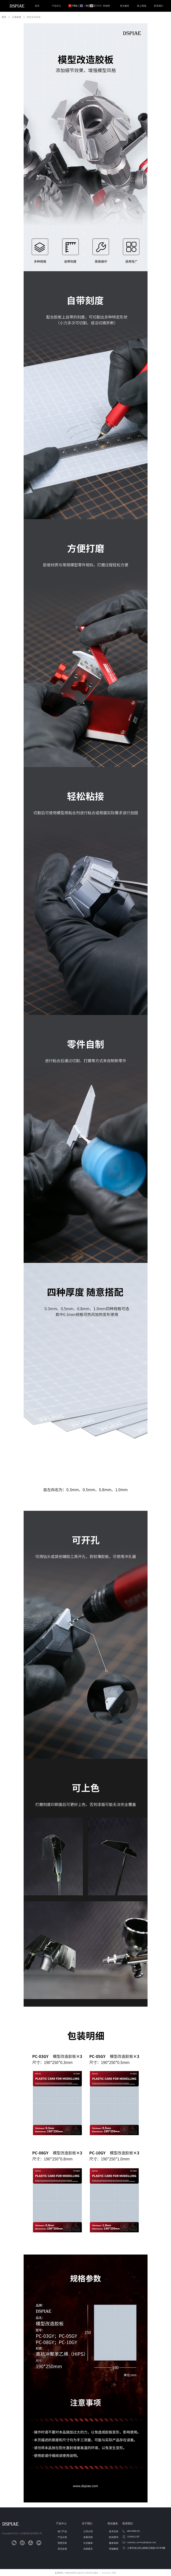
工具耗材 (16, 17)
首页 (4, 17)
